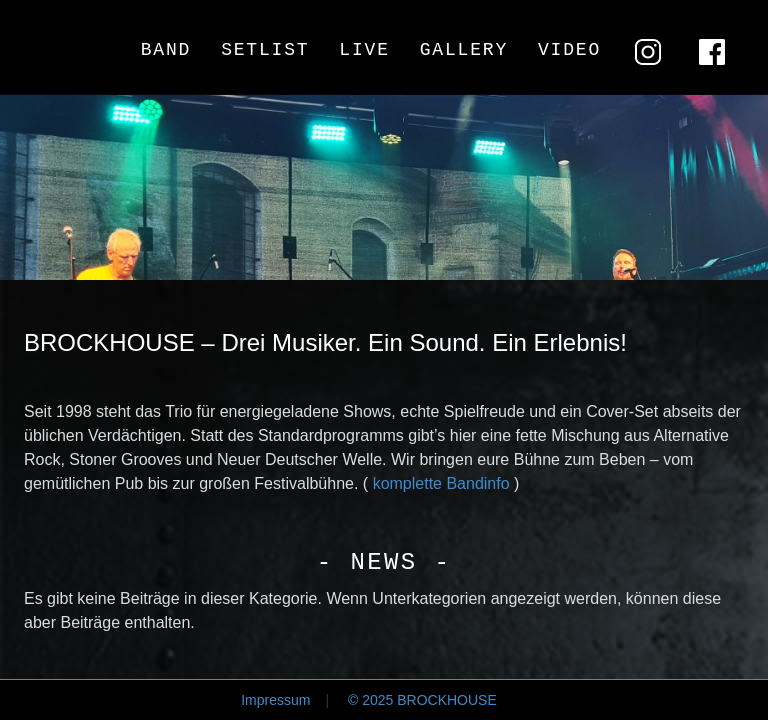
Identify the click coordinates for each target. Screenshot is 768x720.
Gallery (464, 50)
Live (364, 50)
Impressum (275, 700)
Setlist (265, 50)
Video (569, 50)
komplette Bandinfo (441, 483)
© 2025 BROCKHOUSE (422, 700)
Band (166, 50)
